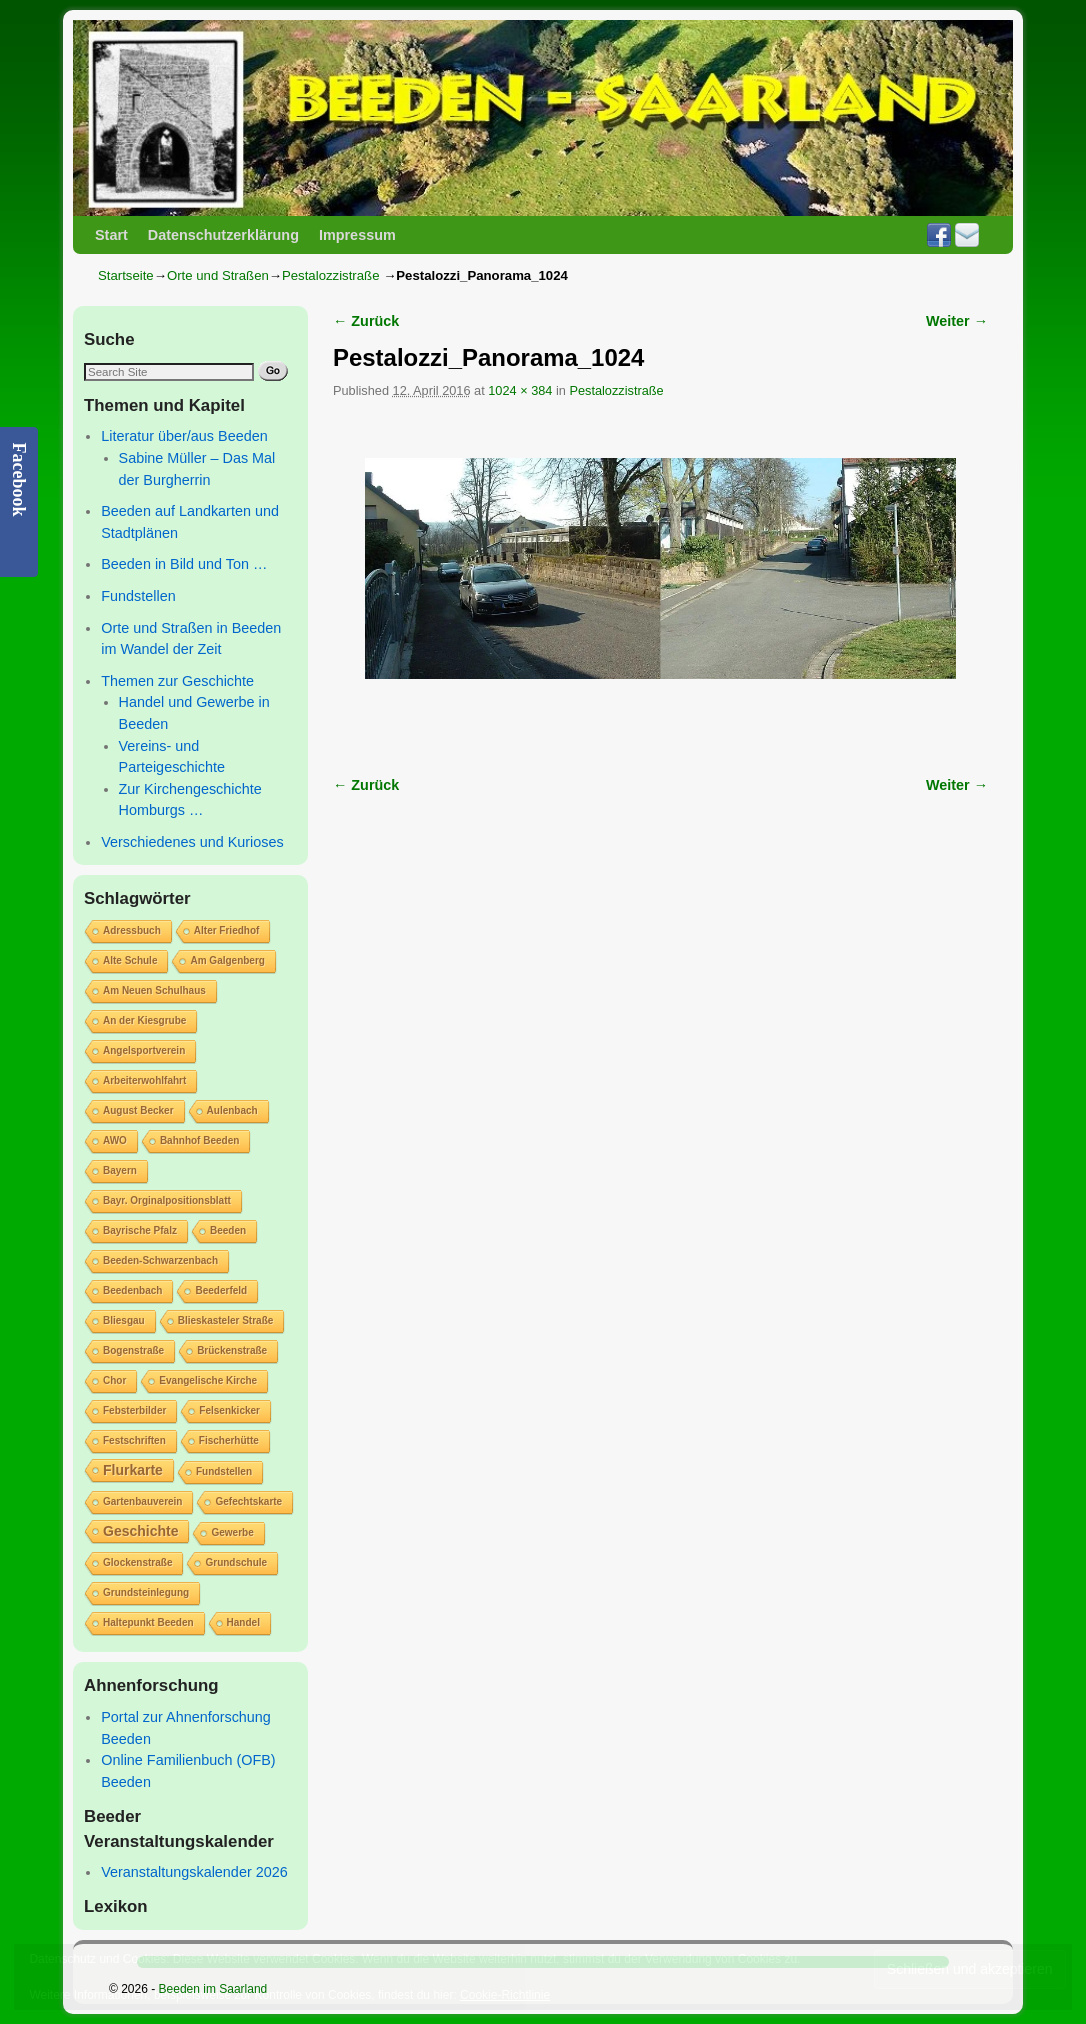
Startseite (126, 275)
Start (111, 235)
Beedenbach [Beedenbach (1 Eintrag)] (132, 1290)
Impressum (357, 235)
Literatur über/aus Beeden (184, 436)
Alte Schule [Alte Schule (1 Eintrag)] (130, 960)
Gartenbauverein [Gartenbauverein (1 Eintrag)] (142, 1501)
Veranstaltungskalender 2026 (194, 1872)
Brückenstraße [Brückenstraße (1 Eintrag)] (232, 1350)
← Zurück (366, 321)
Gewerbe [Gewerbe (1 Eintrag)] (232, 1532)
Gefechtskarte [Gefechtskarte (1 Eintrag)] (248, 1501)
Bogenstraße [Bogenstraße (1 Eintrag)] (133, 1350)
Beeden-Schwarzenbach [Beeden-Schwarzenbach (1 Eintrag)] (160, 1260)
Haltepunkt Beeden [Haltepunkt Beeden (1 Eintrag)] (148, 1622)
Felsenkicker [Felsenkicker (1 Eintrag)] (229, 1410)
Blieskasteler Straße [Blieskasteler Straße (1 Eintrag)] (226, 1320)
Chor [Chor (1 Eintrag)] (114, 1380)
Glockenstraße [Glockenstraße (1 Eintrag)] (137, 1562)
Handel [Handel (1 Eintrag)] (243, 1622)
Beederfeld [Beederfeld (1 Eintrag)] (221, 1290)
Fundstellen (138, 596)
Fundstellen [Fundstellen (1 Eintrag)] (224, 1471)
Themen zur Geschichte (177, 681)
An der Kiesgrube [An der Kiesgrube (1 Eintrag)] (144, 1020)
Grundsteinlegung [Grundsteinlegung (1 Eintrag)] (146, 1592)
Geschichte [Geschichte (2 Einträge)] (140, 1531)
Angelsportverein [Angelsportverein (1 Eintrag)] (144, 1050)
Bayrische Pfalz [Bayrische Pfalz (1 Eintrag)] (140, 1230)
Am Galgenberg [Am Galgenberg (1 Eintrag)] (227, 960)
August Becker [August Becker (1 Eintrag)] (138, 1110)
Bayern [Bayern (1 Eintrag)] (120, 1170)
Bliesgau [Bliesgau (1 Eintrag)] (124, 1320)
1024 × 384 (520, 390)
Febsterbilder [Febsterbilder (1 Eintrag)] (134, 1410)
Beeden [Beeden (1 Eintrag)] (228, 1230)
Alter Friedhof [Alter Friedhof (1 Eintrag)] (227, 930)
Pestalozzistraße (330, 275)
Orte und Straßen (218, 275)
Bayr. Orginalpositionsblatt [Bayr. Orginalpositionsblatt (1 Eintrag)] (167, 1200)
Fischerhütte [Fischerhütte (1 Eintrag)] (229, 1440)
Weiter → (957, 321)
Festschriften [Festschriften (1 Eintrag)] (134, 1440)
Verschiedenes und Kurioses (192, 842)
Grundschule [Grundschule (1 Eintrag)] (236, 1562)
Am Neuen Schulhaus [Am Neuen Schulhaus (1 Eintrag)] (154, 990)
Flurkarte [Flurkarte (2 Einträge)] (133, 1470)
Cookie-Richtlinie (505, 1995)
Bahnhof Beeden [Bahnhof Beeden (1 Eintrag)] (199, 1140)
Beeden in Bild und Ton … (184, 564)
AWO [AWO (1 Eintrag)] (115, 1140)
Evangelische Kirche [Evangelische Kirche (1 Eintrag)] (208, 1380)
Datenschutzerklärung (223, 235)
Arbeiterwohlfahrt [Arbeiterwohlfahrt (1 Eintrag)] (144, 1080)
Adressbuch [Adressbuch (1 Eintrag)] (132, 930)
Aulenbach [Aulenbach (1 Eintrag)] (232, 1110)
